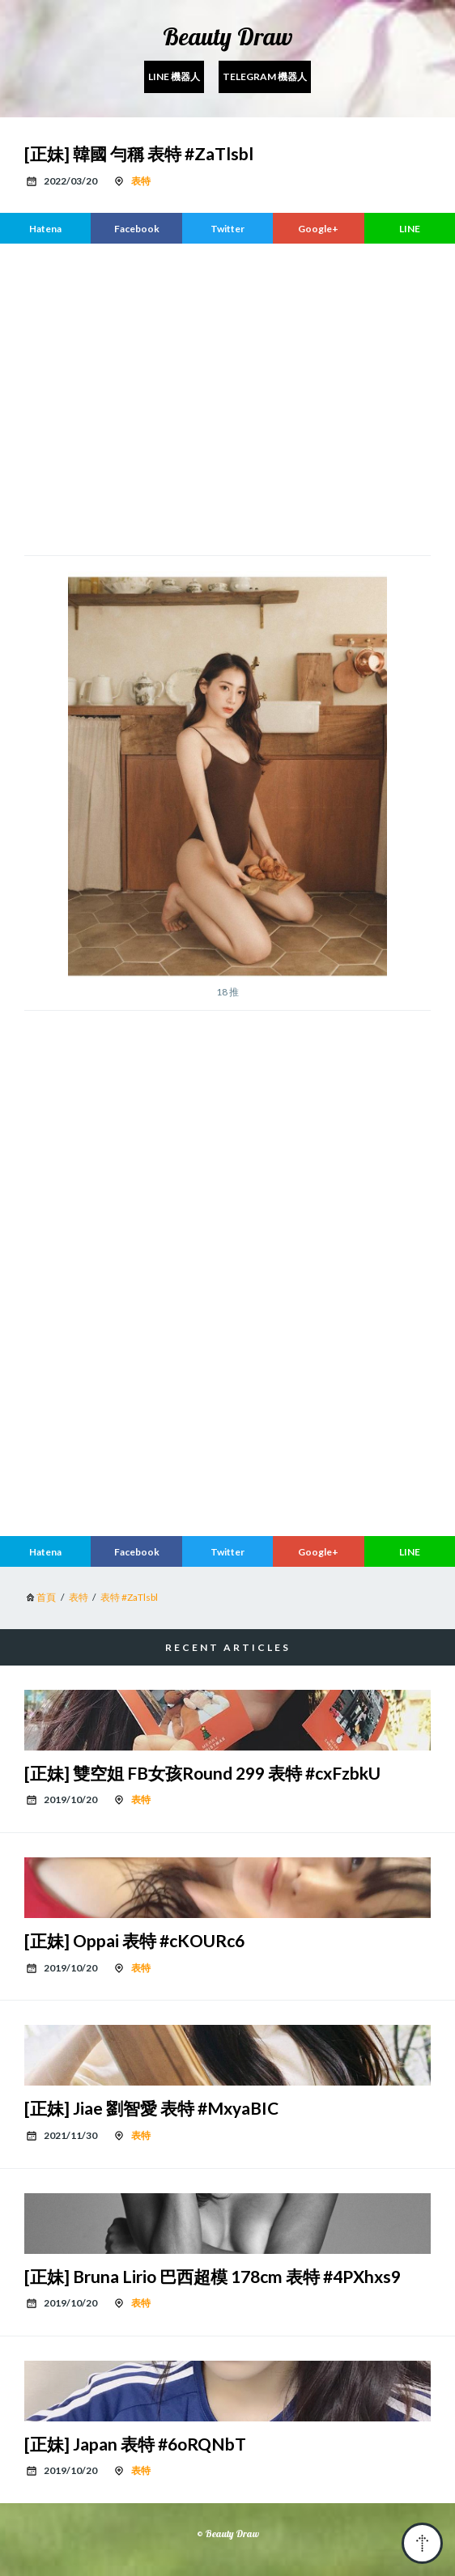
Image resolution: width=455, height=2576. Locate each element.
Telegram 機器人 (265, 76)
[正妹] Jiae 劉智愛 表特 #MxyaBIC (151, 2108)
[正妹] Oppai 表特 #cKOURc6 (134, 1940)
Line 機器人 (174, 76)
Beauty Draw (228, 36)
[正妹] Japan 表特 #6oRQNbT (135, 2444)
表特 (141, 181)
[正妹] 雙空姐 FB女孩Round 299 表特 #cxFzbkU (202, 1773)
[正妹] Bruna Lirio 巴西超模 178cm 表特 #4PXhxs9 (212, 2276)
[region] (227, 397)
